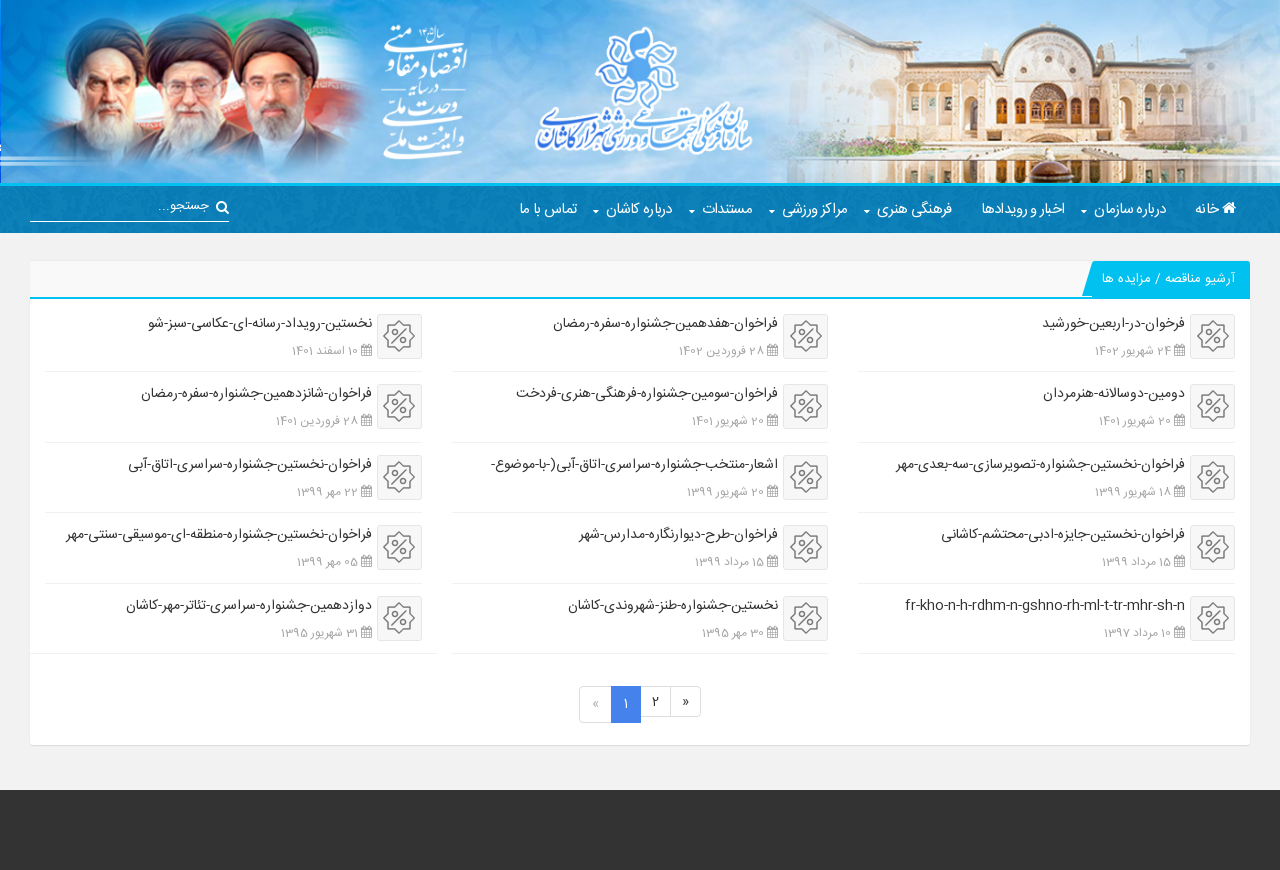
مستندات (727, 209)
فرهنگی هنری (914, 209)
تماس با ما (547, 209)
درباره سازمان (1129, 209)
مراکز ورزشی (814, 209)
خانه (1215, 209)
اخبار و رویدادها (1022, 209)
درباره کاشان (639, 209)
